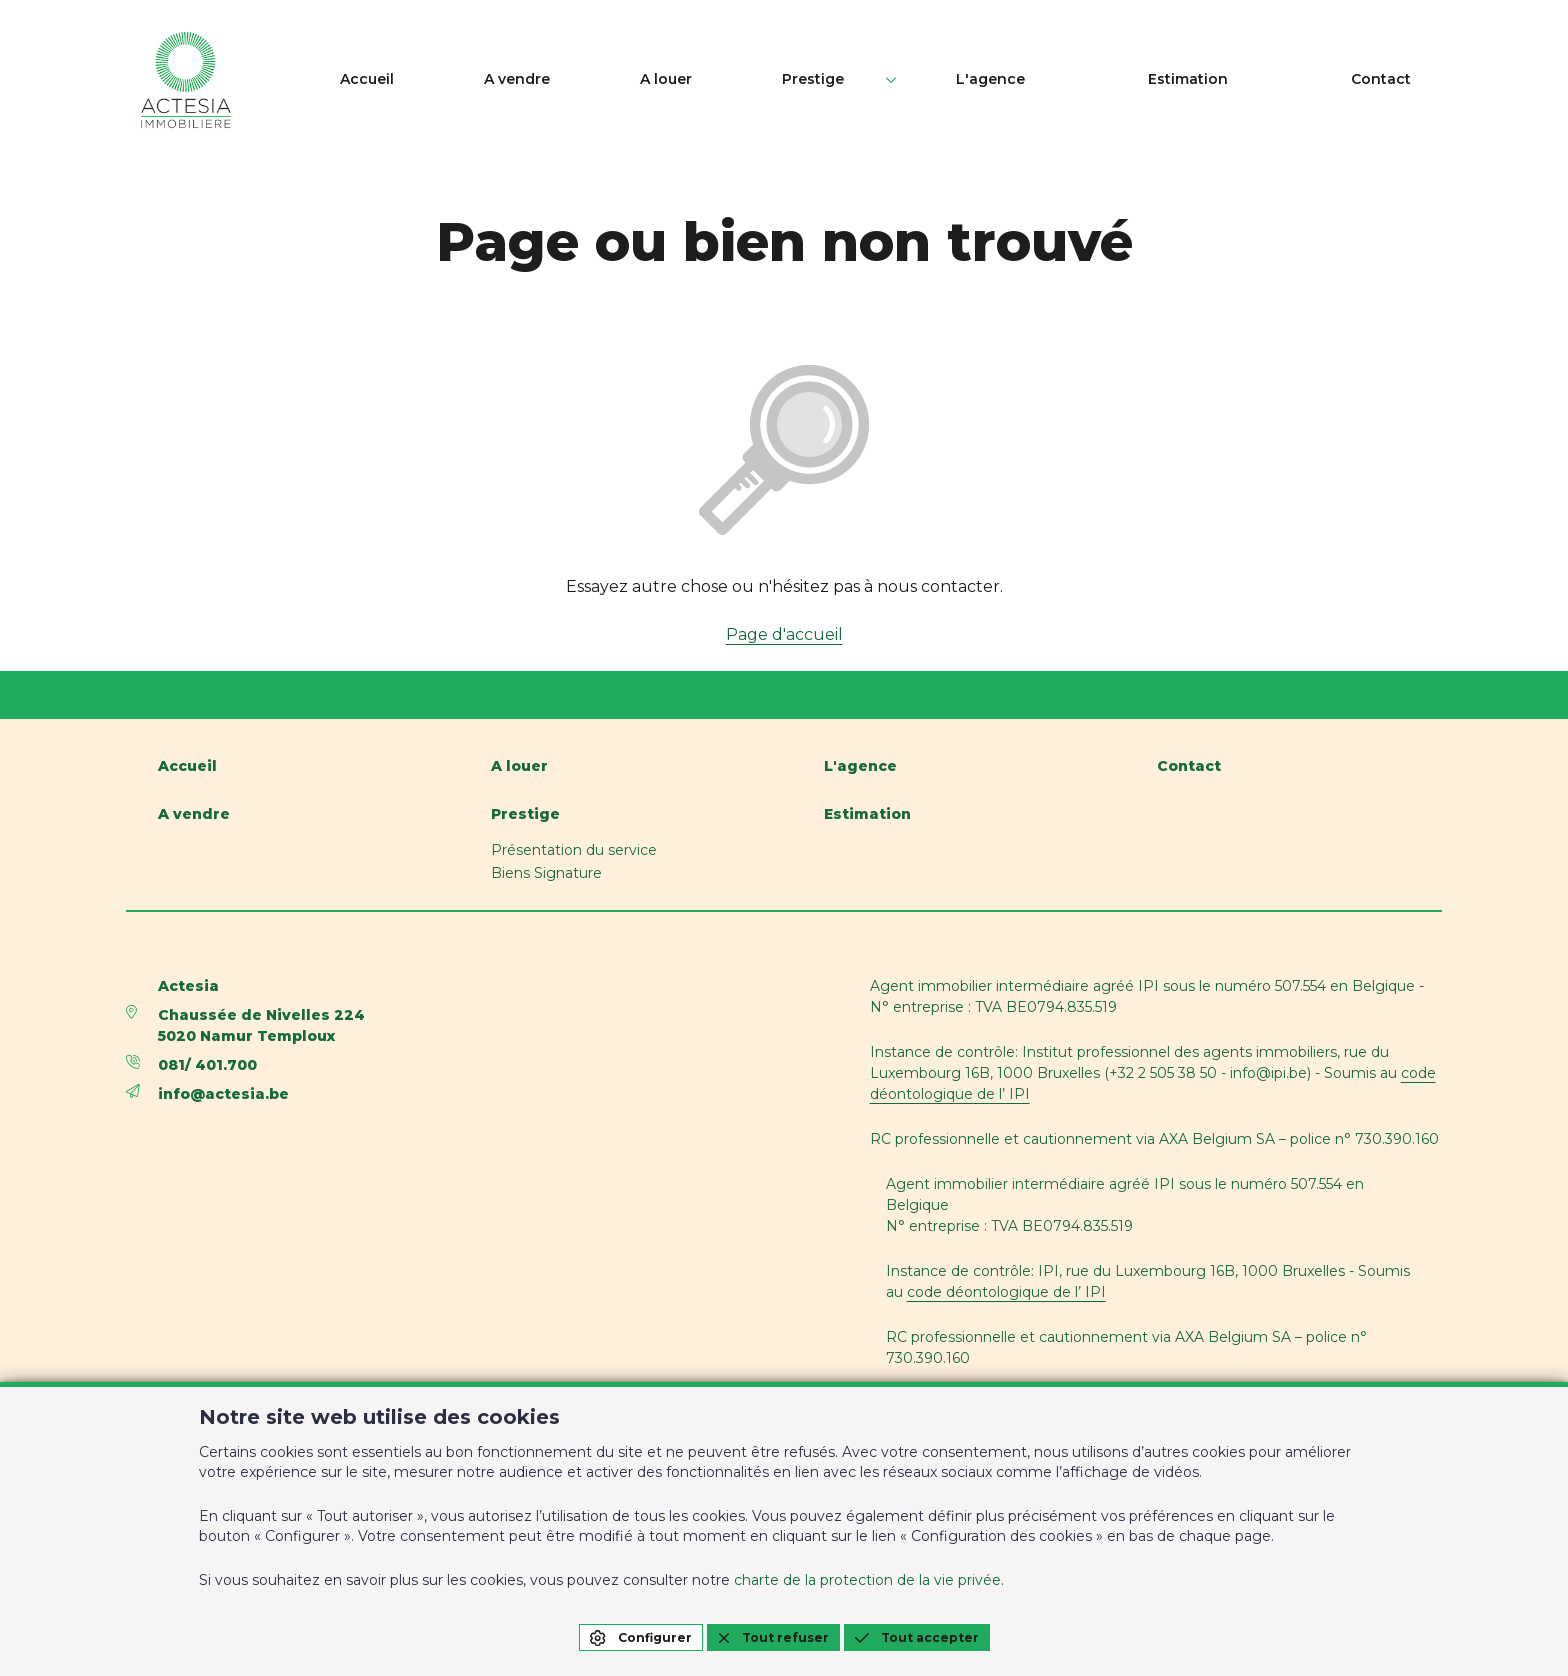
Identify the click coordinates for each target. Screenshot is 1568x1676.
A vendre (758, 80)
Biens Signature (546, 873)
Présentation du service (574, 850)
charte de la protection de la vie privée (867, 1580)
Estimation (1261, 80)
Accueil (650, 80)
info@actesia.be (223, 1094)
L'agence (1105, 80)
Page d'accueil (784, 634)
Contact (1412, 80)
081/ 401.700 (207, 1065)
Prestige (970, 80)
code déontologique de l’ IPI (1006, 1292)
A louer (865, 80)
